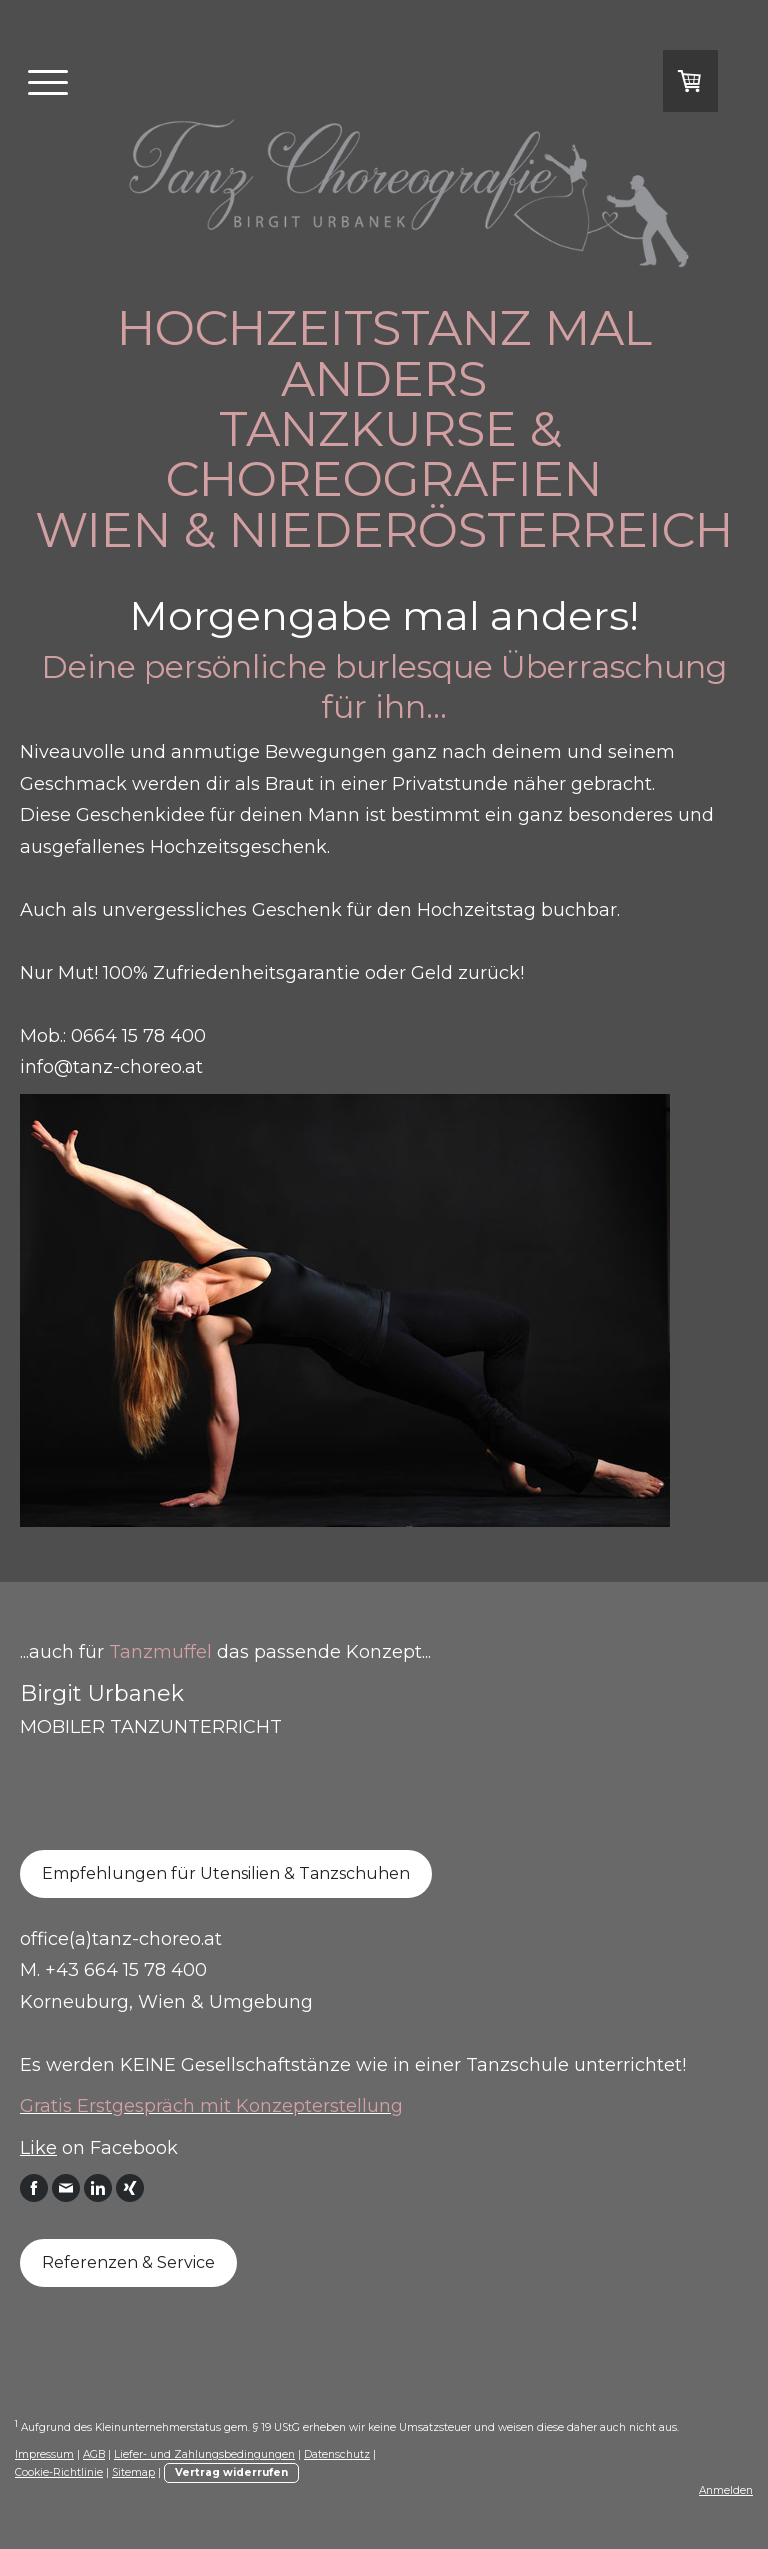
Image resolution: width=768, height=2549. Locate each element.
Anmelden (726, 2490)
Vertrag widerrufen (231, 2472)
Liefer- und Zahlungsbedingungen (204, 2454)
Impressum (44, 2454)
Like (38, 2148)
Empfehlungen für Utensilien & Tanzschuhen (226, 1873)
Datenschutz (337, 2454)
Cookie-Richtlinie (59, 2472)
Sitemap (133, 2472)
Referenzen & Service (128, 2262)
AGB (94, 2454)
